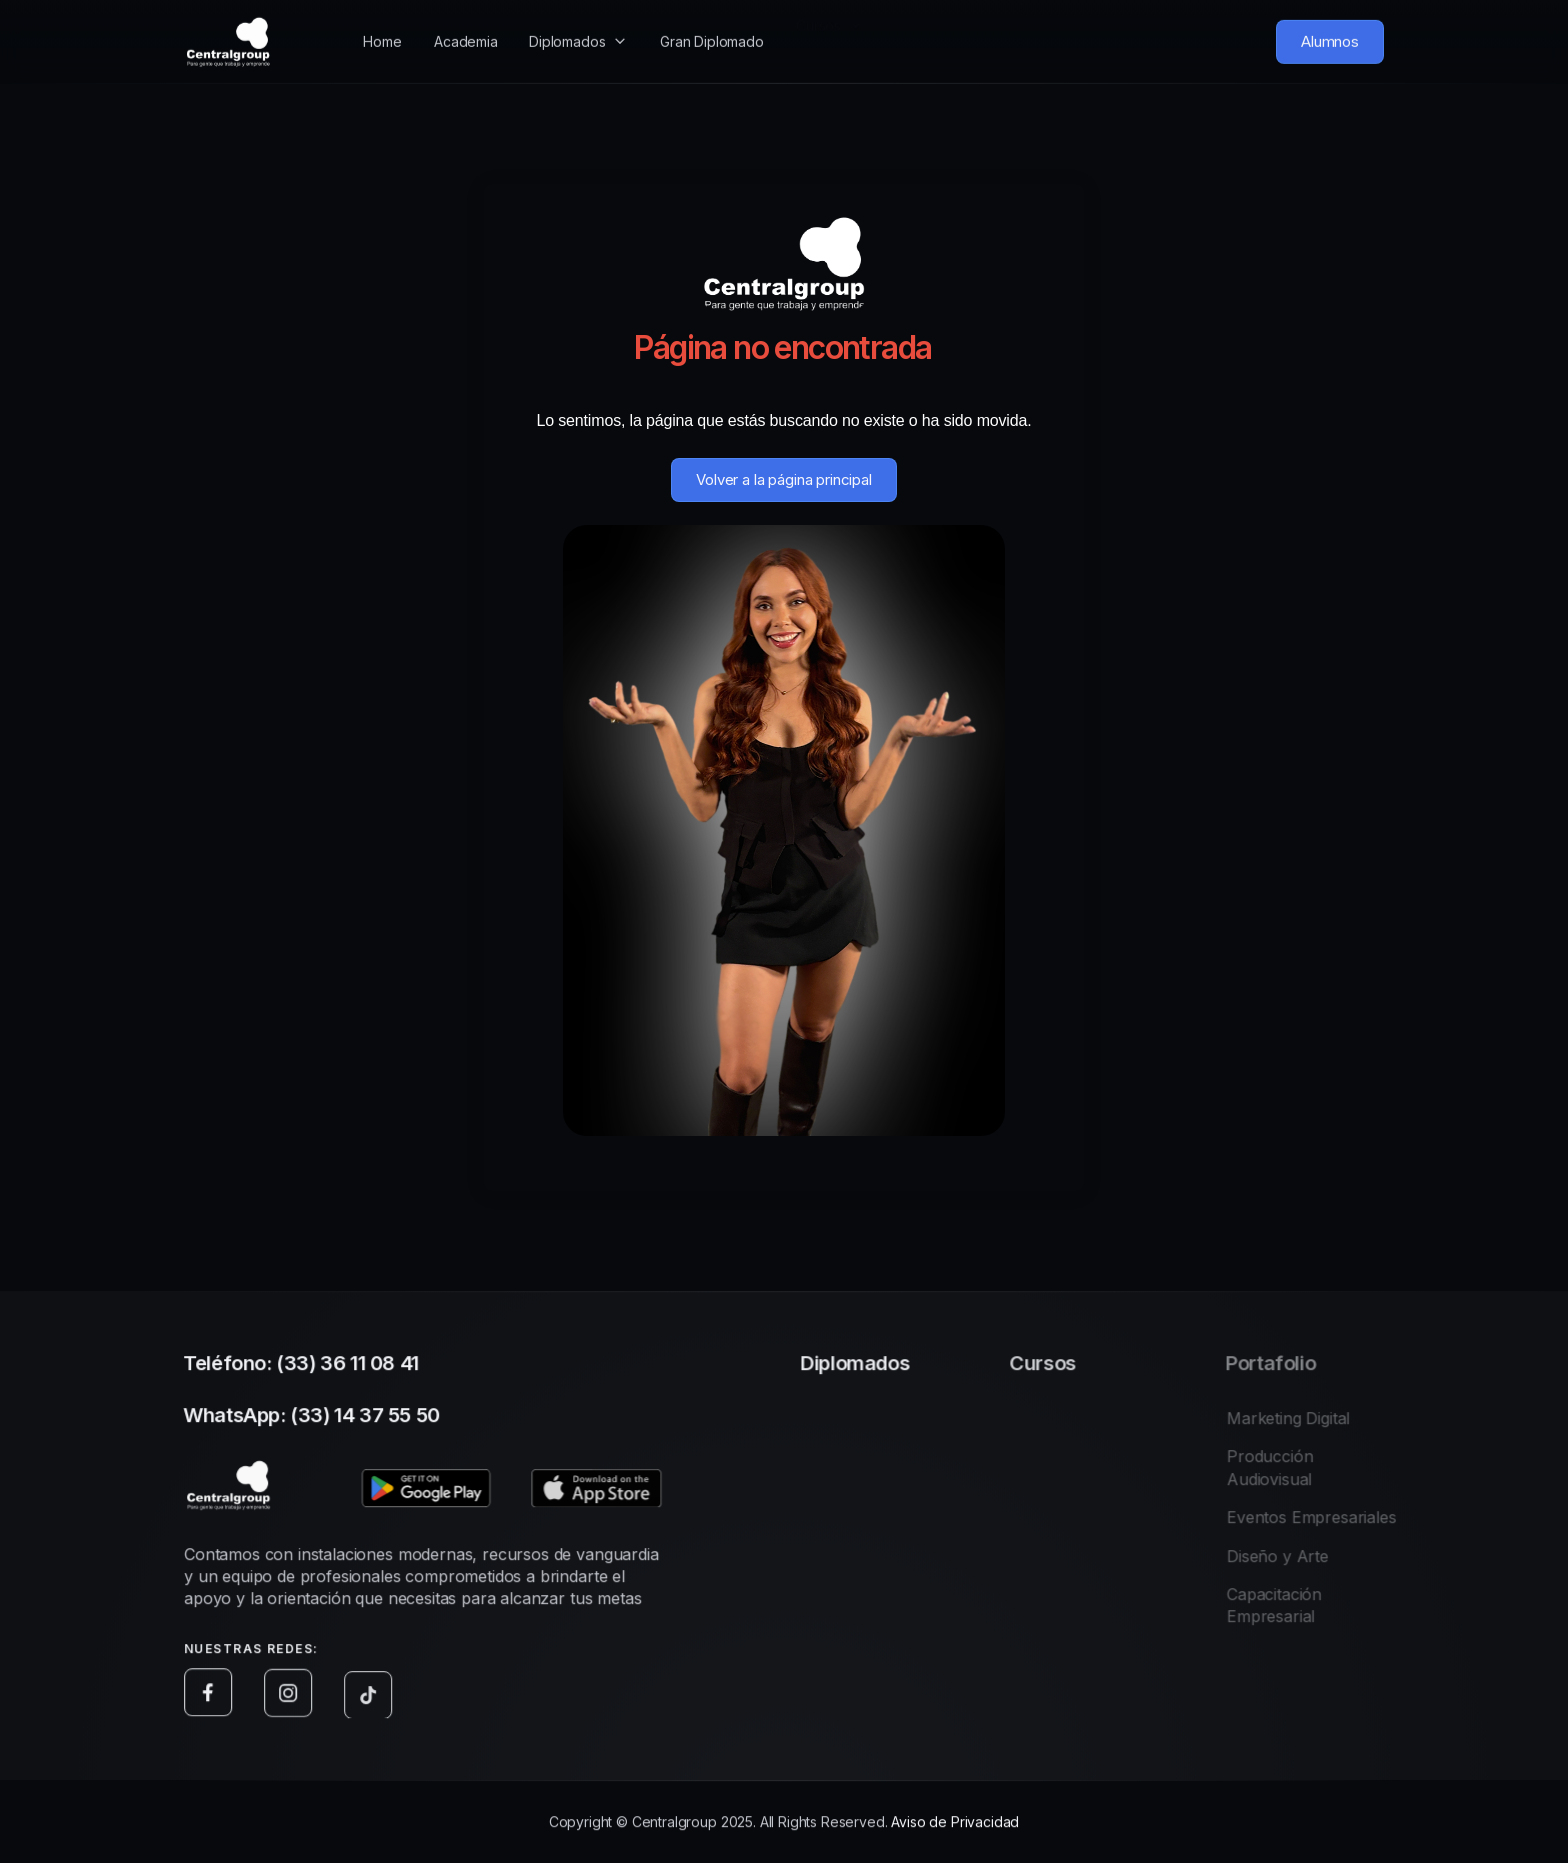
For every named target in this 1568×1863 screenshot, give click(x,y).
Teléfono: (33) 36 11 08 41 (307, 1368)
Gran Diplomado (712, 20)
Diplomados (567, 20)
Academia (466, 24)
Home (382, 29)
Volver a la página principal (784, 479)
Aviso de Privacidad (955, 1826)
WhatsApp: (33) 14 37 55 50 (317, 1420)
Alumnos (1330, 35)
